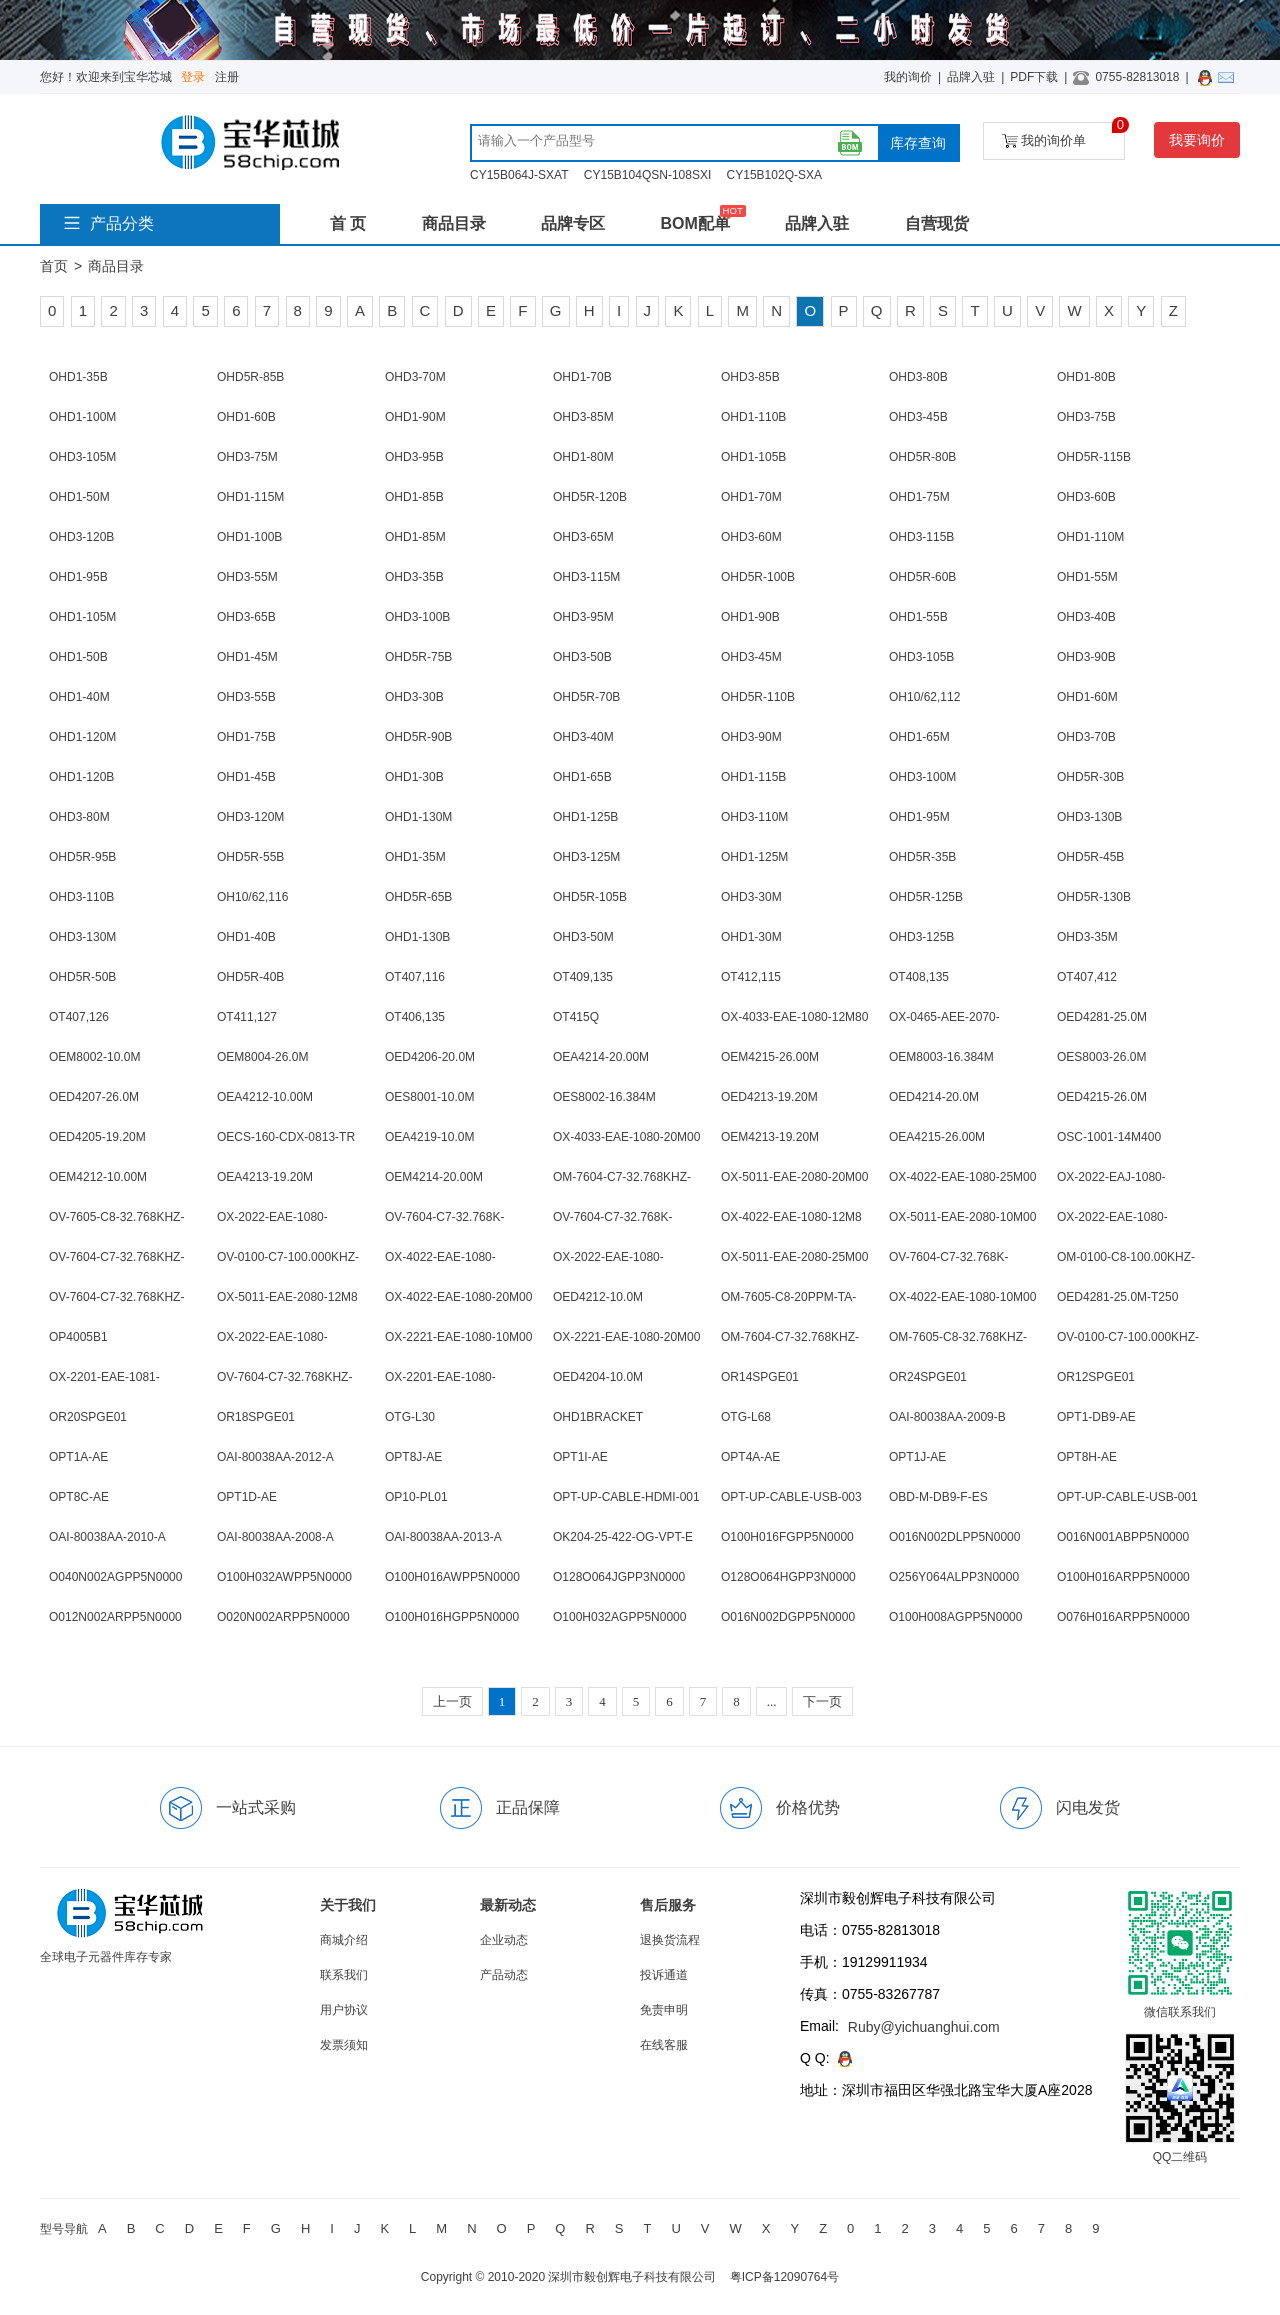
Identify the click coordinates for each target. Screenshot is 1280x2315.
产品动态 (504, 1975)
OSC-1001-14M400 (1109, 1137)
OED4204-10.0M (598, 1377)
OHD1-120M (82, 737)
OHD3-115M (586, 577)
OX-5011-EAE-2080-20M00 (794, 1177)
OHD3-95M (583, 617)
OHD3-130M (82, 937)
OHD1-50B (78, 657)
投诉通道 (664, 1975)
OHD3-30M (751, 897)
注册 (227, 77)
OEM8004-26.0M (262, 1057)
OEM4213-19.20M (770, 1137)
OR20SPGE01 (88, 1417)
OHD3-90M (751, 737)
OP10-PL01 (416, 1497)
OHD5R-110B (758, 697)
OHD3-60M (751, 537)
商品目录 (454, 223)
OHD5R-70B (586, 697)
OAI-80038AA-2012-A (275, 1457)
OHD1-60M (1087, 697)
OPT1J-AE (917, 1457)
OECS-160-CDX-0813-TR (286, 1137)
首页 (54, 266)
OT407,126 (79, 1017)
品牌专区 (573, 223)
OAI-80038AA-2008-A (275, 1537)
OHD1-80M (583, 457)
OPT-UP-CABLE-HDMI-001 (626, 1497)
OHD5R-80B (922, 457)
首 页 (348, 223)
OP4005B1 (78, 1337)
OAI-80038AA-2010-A (107, 1537)
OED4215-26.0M (1102, 1097)
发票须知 (344, 2045)
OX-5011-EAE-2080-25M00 (794, 1257)
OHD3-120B (81, 537)
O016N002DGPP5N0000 (788, 1617)
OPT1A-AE (78, 1457)
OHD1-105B (753, 457)
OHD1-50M (79, 497)
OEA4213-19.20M (265, 1177)
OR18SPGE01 (256, 1417)
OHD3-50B (582, 657)
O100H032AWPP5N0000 (284, 1577)
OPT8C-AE (79, 1497)
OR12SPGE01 (1096, 1377)
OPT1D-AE (247, 1497)
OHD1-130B (417, 937)
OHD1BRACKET (598, 1417)
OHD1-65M (919, 737)
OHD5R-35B (922, 857)
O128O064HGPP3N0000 (788, 1577)
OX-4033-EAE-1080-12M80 (794, 1017)
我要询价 (1197, 140)
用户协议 (344, 2010)
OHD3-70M (415, 377)
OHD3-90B (1086, 657)
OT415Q (576, 1017)
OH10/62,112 (924, 697)
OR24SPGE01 (928, 1377)
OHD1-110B (753, 417)
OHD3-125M (586, 857)
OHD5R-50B (82, 977)
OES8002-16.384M (604, 1097)
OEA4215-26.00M (937, 1137)
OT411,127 (247, 1017)
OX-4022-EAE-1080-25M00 (962, 1177)
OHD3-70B (1086, 737)
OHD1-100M (82, 417)
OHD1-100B (249, 537)
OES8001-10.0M (429, 1097)
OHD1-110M (1090, 537)
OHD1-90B (750, 617)
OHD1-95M (919, 817)
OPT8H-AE (1087, 1457)
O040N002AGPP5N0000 (115, 1577)
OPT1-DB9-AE (1096, 1417)
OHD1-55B (918, 617)
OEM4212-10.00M (98, 1177)
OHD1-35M (415, 857)
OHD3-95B (414, 457)
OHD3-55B (246, 697)
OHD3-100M (922, 777)
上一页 (452, 1701)
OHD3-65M (583, 537)
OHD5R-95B (82, 857)
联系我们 (344, 1975)
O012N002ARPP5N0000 (115, 1617)
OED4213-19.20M (769, 1097)
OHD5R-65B (418, 897)
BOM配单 (694, 223)
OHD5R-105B (590, 897)
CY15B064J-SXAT (519, 175)
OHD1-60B (246, 417)
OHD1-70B (582, 377)
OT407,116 (415, 977)
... (772, 1701)
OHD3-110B (81, 897)
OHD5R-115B (1094, 457)
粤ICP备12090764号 (784, 2277)
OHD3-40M (583, 737)
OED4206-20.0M (430, 1057)
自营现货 (937, 223)
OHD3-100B (417, 617)
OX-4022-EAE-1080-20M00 (458, 1297)
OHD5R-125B (926, 897)
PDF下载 (1034, 77)
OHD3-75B (1086, 417)
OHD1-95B (78, 577)
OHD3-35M (1087, 937)
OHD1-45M (247, 657)
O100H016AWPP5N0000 (452, 1577)
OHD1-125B (585, 817)
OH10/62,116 (252, 897)
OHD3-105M (82, 457)
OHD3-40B (1086, 617)
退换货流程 (670, 1940)
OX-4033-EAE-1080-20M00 (626, 1137)
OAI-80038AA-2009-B (947, 1417)
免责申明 (664, 2010)
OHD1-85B (414, 497)
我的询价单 (1063, 135)
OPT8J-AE (413, 1457)
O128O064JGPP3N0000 (619, 1577)
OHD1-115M (250, 497)
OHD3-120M (250, 817)
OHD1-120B (81, 777)
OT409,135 (583, 977)
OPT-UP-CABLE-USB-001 (1127, 1497)
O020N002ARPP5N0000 (283, 1617)
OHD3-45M (751, 657)
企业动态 (504, 1940)
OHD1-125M (754, 857)
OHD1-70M (751, 497)
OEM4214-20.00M (434, 1177)
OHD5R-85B (250, 377)
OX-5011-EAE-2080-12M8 (287, 1297)
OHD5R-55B (250, 857)
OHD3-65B (246, 617)
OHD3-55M (247, 577)
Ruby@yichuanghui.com (924, 2027)
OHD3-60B (1086, 497)
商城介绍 (344, 1940)
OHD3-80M (79, 817)
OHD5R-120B (590, 497)
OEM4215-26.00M (770, 1057)
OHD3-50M (583, 937)
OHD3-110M (754, 817)
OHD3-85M (583, 417)
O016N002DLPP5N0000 (954, 1537)
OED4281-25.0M (1102, 1017)
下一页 (822, 1701)
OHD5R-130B (1094, 897)
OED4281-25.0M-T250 (1117, 1297)
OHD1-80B (1086, 377)
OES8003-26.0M (1101, 1057)
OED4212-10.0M (598, 1297)
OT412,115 (751, 977)
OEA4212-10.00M (265, 1097)
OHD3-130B (1089, 817)
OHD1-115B (753, 777)
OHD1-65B (582, 777)
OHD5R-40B (250, 977)
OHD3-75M (247, 457)
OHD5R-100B (758, 577)
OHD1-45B (246, 777)
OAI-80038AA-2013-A (443, 1537)
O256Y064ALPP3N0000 (954, 1577)
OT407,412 (1087, 977)
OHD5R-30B (1090, 777)
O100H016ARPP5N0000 (1123, 1577)
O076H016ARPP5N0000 (1123, 1617)
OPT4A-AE (750, 1457)
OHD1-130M (418, 817)
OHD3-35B (414, 577)
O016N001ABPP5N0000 (1123, 1537)
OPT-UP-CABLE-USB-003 (791, 1497)
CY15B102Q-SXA (774, 175)
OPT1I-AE (580, 1457)
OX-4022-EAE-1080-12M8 (791, 1217)
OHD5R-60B (922, 577)
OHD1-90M (415, 417)
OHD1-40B (246, 937)
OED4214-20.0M (934, 1097)
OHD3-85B (750, 377)
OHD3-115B (921, 537)
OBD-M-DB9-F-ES (938, 1497)
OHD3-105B (921, 657)
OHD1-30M (751, 937)
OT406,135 (415, 1017)
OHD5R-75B (418, 657)
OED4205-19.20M (97, 1137)
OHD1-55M (1087, 577)
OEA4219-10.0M (429, 1137)
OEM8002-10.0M (94, 1057)
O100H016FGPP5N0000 (787, 1537)
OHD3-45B (918, 417)
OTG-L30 (410, 1417)
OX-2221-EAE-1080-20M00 (626, 1337)
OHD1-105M (82, 617)
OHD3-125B (921, 937)
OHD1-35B (78, 377)
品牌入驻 (971, 77)
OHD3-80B (918, 377)
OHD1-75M (919, 497)
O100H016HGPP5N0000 (452, 1617)
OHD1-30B (414, 777)
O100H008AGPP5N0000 (955, 1617)
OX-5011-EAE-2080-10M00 (962, 1217)
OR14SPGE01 (760, 1377)
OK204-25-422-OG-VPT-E (623, 1537)
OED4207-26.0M (94, 1097)
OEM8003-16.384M (941, 1057)
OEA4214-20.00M (601, 1057)
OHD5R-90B (418, 737)
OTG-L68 (746, 1417)
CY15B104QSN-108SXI (647, 175)
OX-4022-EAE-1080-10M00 (962, 1297)
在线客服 (664, 2045)
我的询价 (908, 77)
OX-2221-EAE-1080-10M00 (458, 1337)
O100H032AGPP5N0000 (619, 1617)
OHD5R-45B (1090, 857)
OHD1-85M (415, 537)
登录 (193, 77)
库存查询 (918, 143)
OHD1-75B (246, 737)
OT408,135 (919, 977)
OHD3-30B (414, 697)
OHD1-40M (79, 697)
